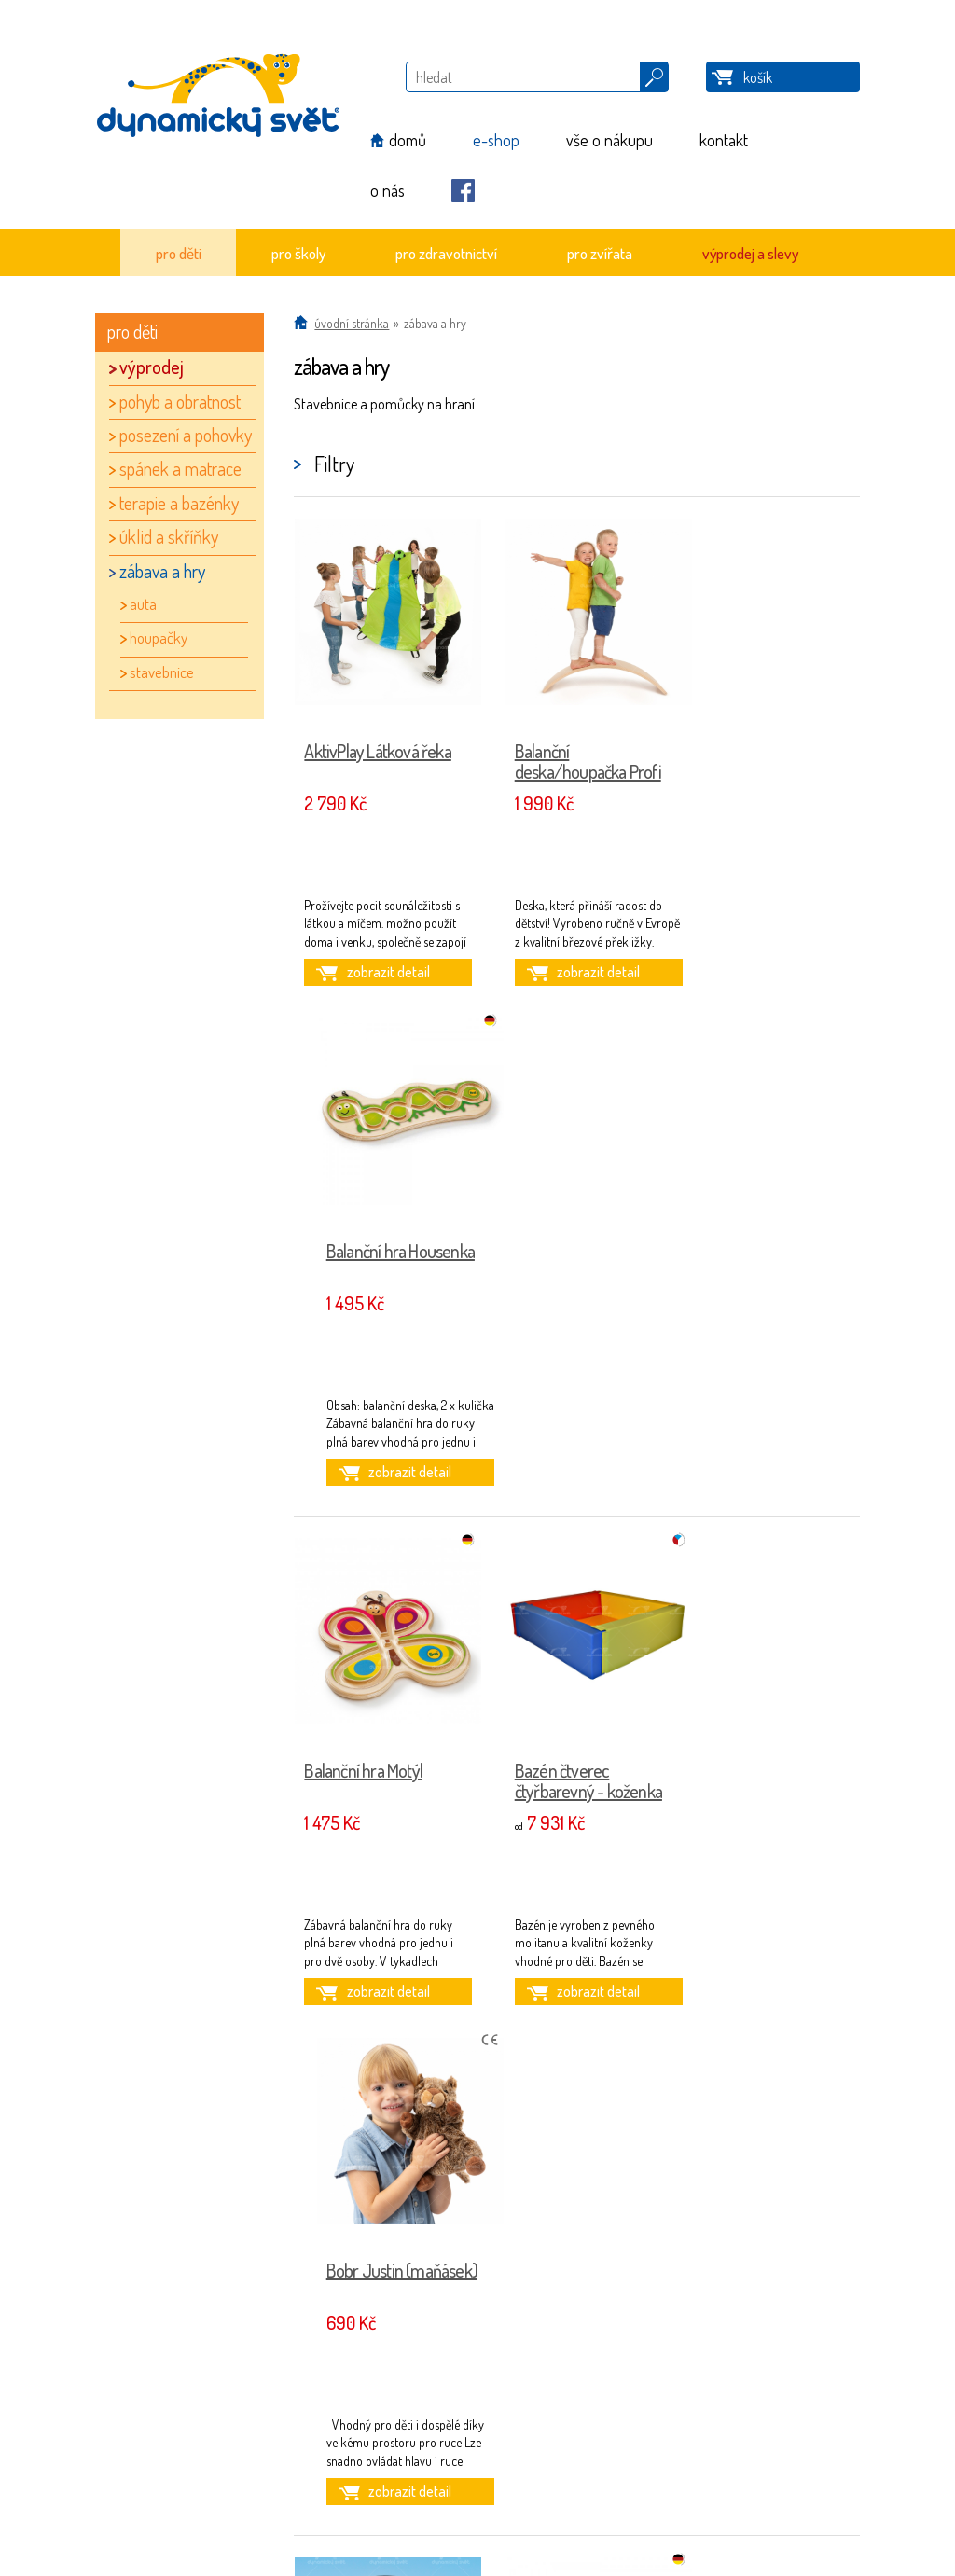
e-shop (496, 140)
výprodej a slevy (750, 252)
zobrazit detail (380, 972)
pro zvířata (599, 252)
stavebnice (162, 672)
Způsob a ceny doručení (221, 2474)
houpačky (158, 637)
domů (407, 140)
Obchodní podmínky (212, 2437)
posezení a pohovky (185, 434)
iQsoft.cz (693, 2491)
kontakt (723, 140)
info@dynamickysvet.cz (455, 2437)
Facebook (463, 190)
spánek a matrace (180, 468)
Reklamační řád (200, 2455)
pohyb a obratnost (180, 401)
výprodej (151, 366)
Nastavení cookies (205, 2492)
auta (143, 604)
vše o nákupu (609, 140)
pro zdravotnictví (446, 252)
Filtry (334, 463)
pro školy (298, 252)
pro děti (178, 252)
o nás (387, 190)
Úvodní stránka (351, 323)
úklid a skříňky (168, 536)
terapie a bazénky (179, 502)
